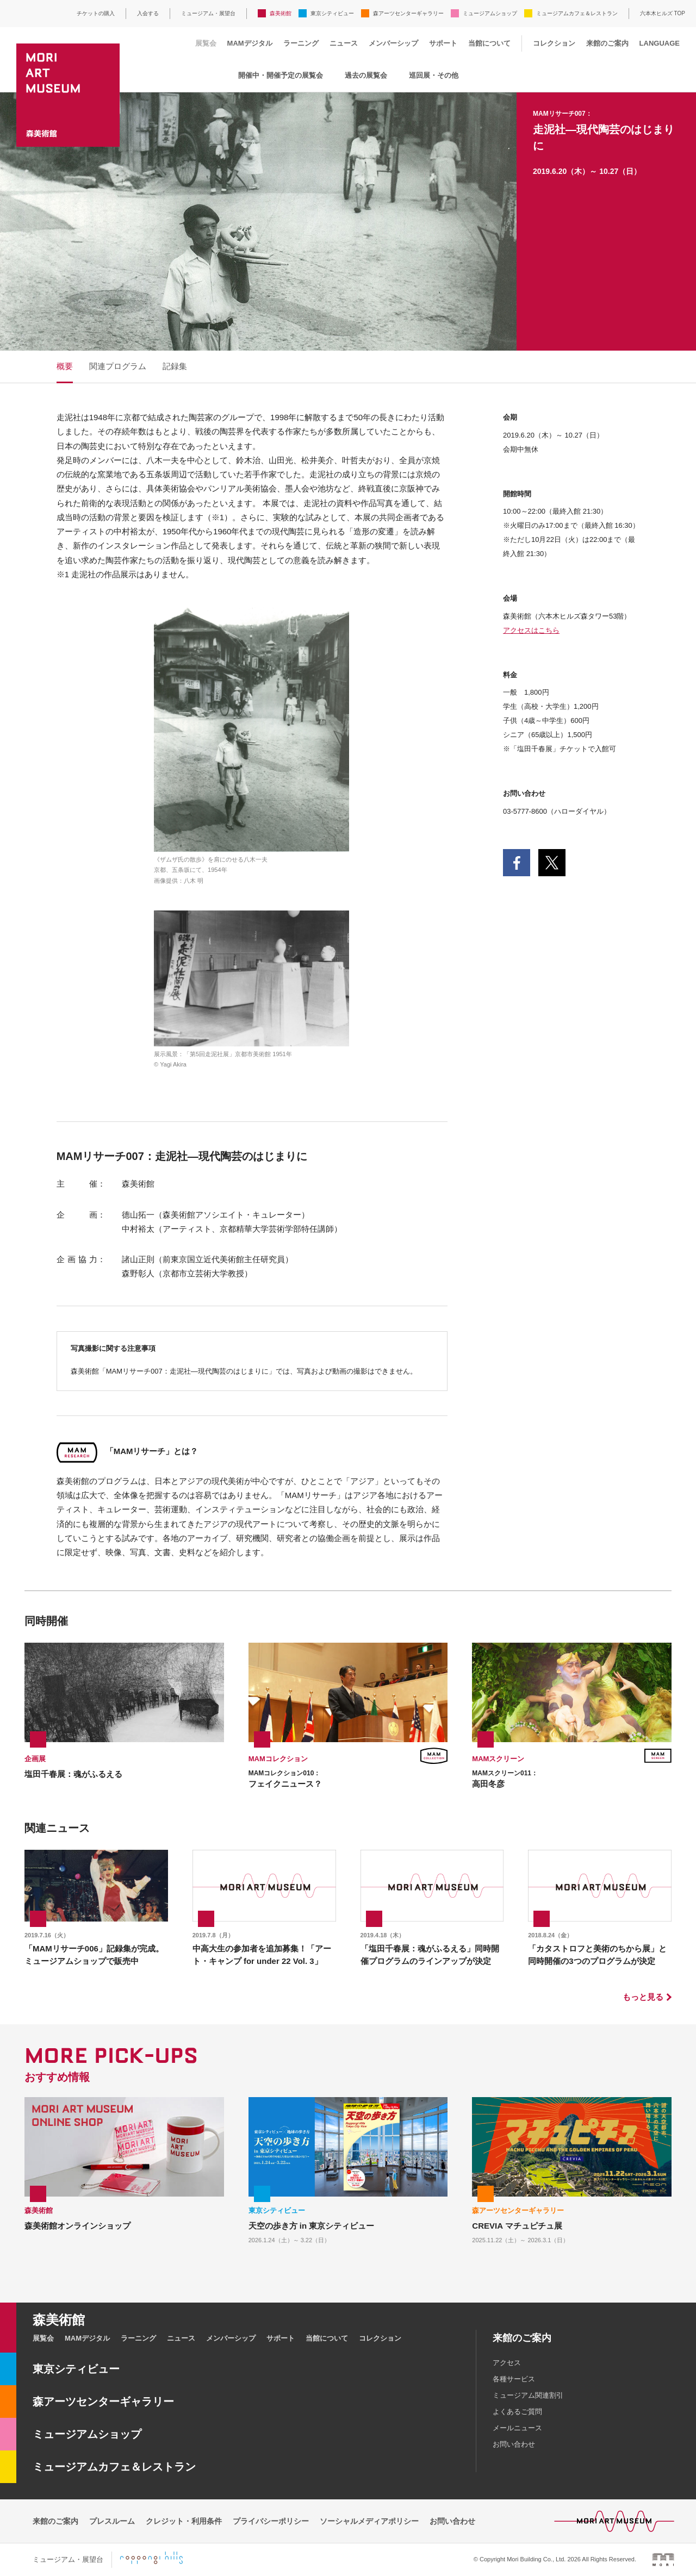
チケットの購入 (96, 13)
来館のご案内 (607, 43)
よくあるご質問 (517, 2411)
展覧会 (205, 43)
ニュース (344, 43)
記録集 (175, 366)
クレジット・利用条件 (184, 2521)
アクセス (507, 2363)
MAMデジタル (249, 43)
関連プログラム (117, 366)
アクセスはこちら (531, 630)
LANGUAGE (659, 43)
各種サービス (514, 2379)
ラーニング (301, 43)
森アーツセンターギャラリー (408, 13)
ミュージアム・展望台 (208, 13)
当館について (489, 43)
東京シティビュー (332, 13)
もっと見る (643, 1997)
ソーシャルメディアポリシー (369, 2521)
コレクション (554, 43)
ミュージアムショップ (490, 13)
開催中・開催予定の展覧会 (280, 75)
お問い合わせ (514, 2444)
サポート (443, 43)
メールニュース (517, 2428)
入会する (148, 13)
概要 (65, 366)
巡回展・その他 (433, 75)
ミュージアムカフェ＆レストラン (577, 13)
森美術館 (280, 13)
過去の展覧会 (366, 75)
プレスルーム (112, 2521)
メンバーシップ (393, 43)
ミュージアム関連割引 (528, 2395)
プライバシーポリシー (271, 2521)
